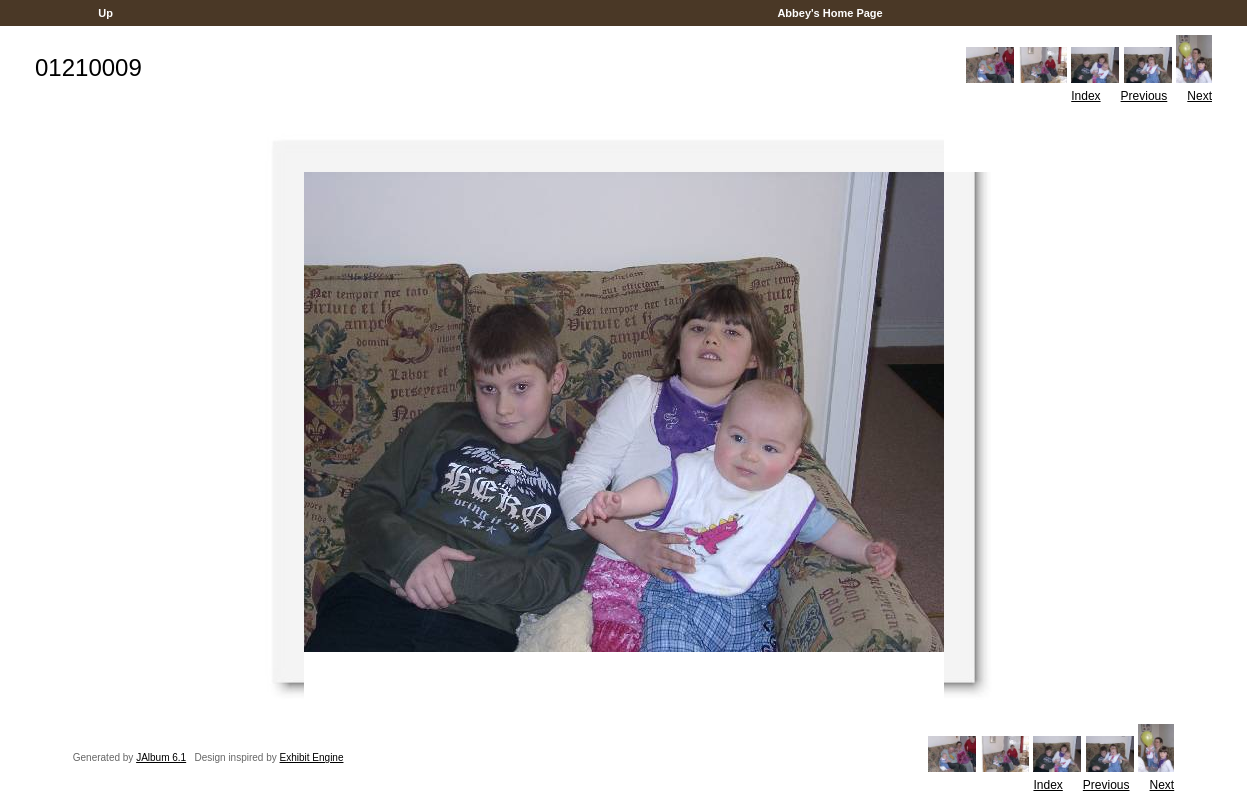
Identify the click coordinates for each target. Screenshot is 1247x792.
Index (1085, 96)
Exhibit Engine (312, 757)
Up (105, 13)
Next (1199, 96)
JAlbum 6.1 (161, 757)
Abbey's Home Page (830, 13)
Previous (1144, 96)
